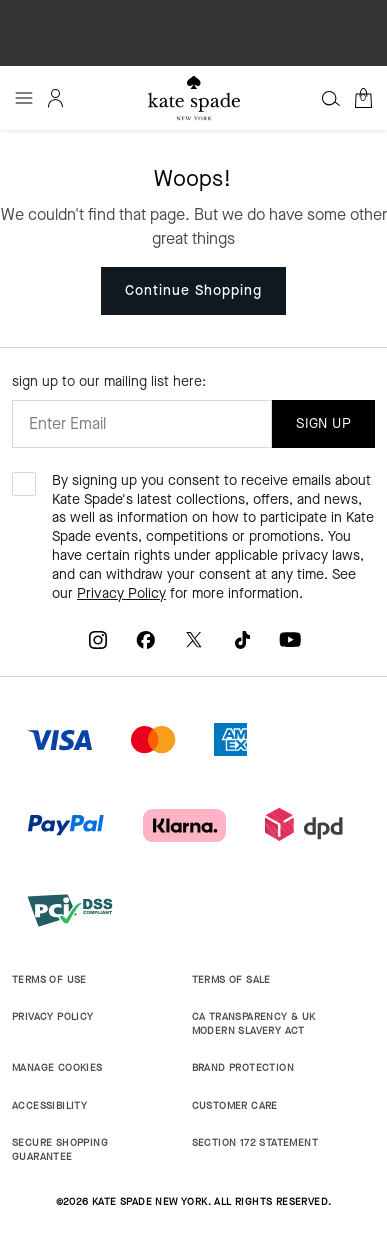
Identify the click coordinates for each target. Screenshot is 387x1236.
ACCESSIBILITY (49, 1105)
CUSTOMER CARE (235, 1105)
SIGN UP (323, 423)
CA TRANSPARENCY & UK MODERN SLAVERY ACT (254, 1023)
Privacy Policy (121, 593)
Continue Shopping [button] (193, 290)
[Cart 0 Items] (363, 98)
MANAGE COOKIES (57, 1067)
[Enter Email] (142, 424)
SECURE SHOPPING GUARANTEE (60, 1149)
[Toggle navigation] (24, 98)
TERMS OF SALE (231, 979)
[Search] (331, 98)
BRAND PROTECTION (243, 1067)
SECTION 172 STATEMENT (255, 1142)
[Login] (56, 98)
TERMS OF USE (49, 979)
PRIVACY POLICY (53, 1016)
